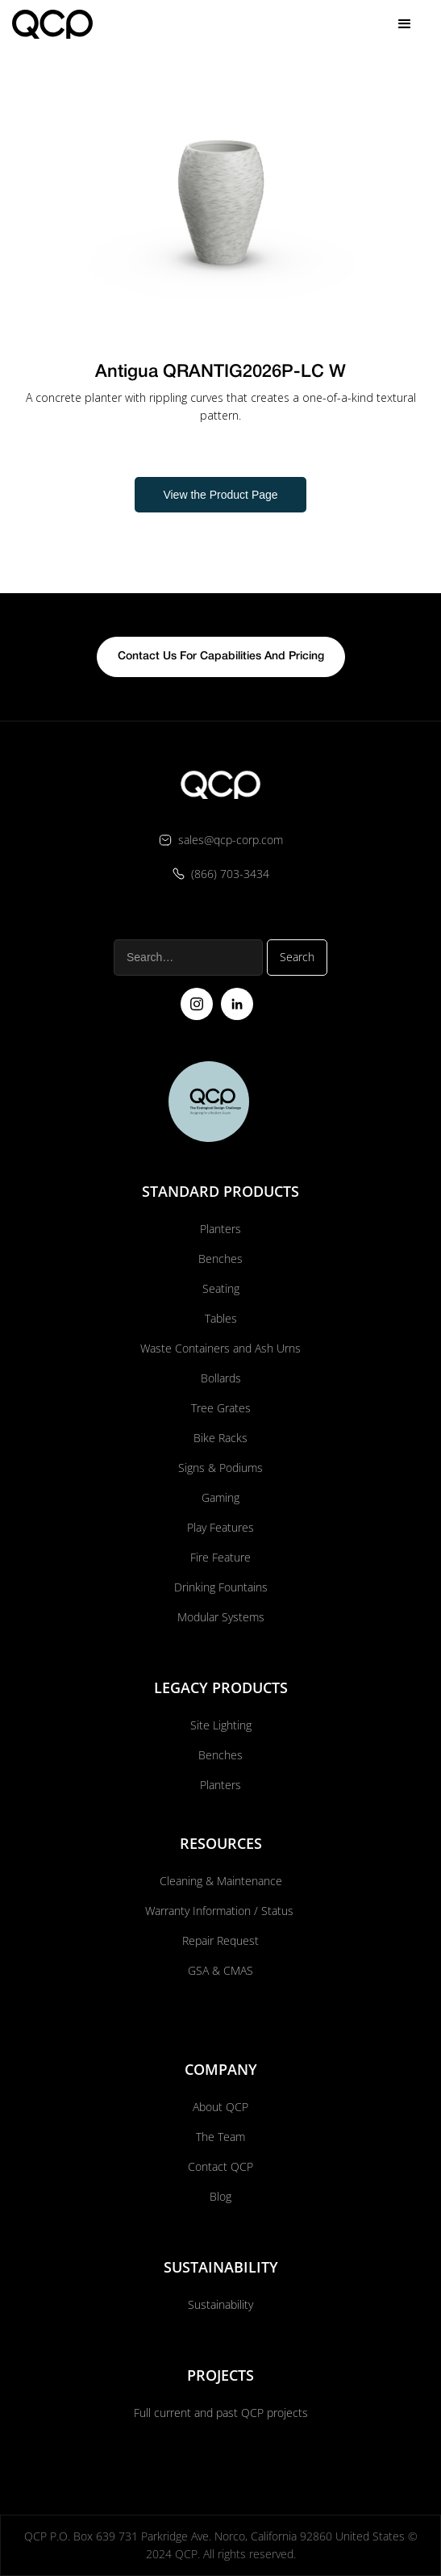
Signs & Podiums (220, 1467)
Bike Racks (220, 1437)
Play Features (220, 1527)
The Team (220, 2136)
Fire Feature (220, 1557)
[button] (405, 24)
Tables (221, 1318)
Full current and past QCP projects (221, 2412)
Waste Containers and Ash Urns (220, 1348)
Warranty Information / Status (221, 1910)
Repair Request (220, 1940)
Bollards (221, 1378)
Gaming (220, 1497)
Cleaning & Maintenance (221, 1880)
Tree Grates (221, 1408)
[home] (52, 24)
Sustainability (220, 2304)
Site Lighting (221, 1725)
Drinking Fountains (221, 1587)
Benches (220, 1258)
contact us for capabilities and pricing (221, 656)
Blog (220, 2196)
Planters (220, 1228)
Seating (220, 1288)
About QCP (220, 2106)
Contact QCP (220, 2166)
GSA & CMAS (220, 1970)
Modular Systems (220, 1617)
